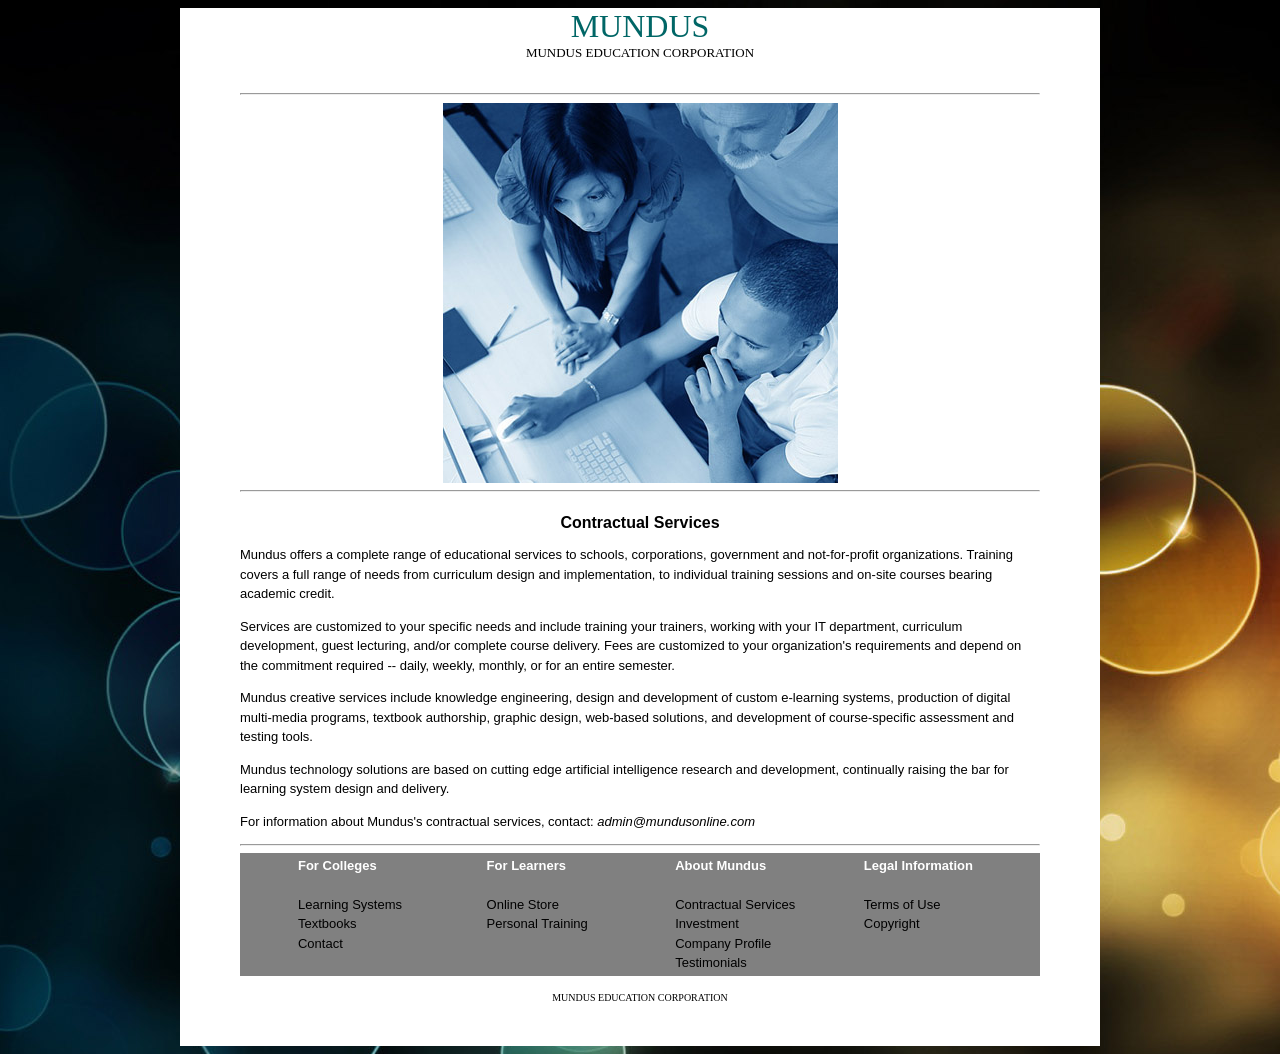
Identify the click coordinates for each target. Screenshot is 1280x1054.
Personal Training (537, 923)
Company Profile (723, 943)
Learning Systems (350, 904)
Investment (707, 923)
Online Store (523, 904)
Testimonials (711, 962)
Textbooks (327, 923)
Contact (320, 943)
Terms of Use (902, 904)
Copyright (892, 923)
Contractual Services (735, 904)
